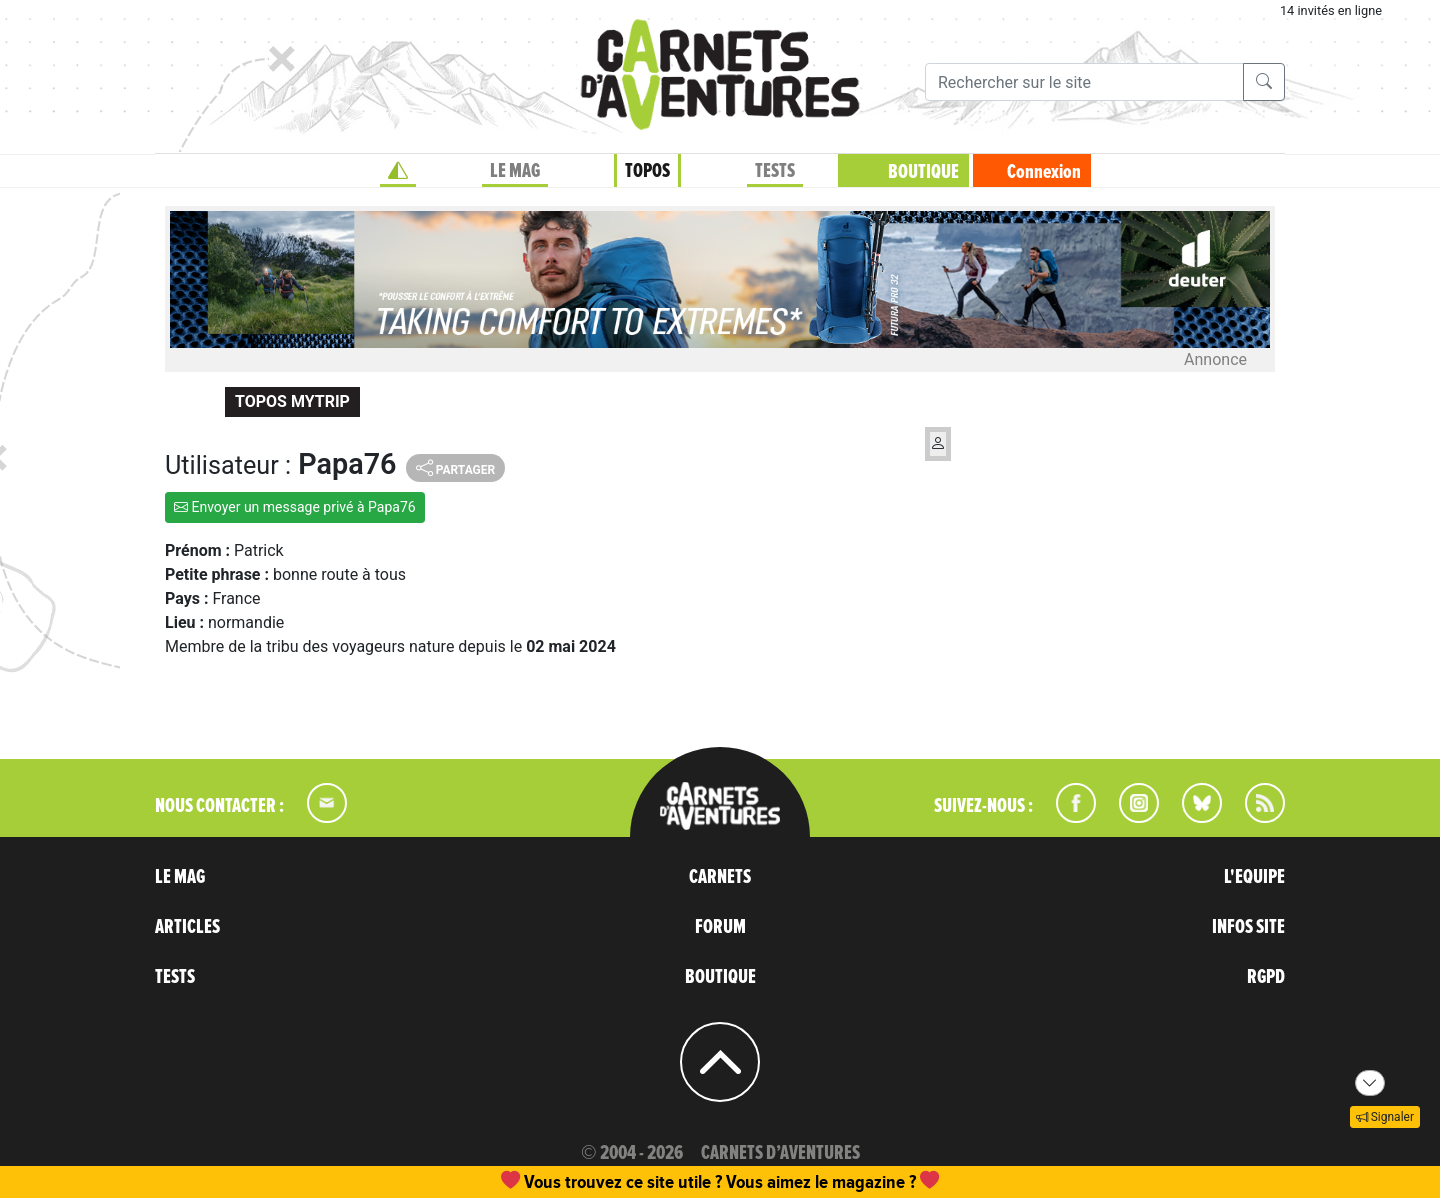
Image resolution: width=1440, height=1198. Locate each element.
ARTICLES (187, 927)
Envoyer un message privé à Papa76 (295, 507)
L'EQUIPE (1254, 877)
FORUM (720, 927)
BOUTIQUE (923, 172)
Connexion (1044, 172)
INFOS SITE (1248, 927)
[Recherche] (1084, 82)
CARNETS (720, 877)
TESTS (775, 171)
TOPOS (647, 171)
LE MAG (515, 171)
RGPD (1266, 977)
